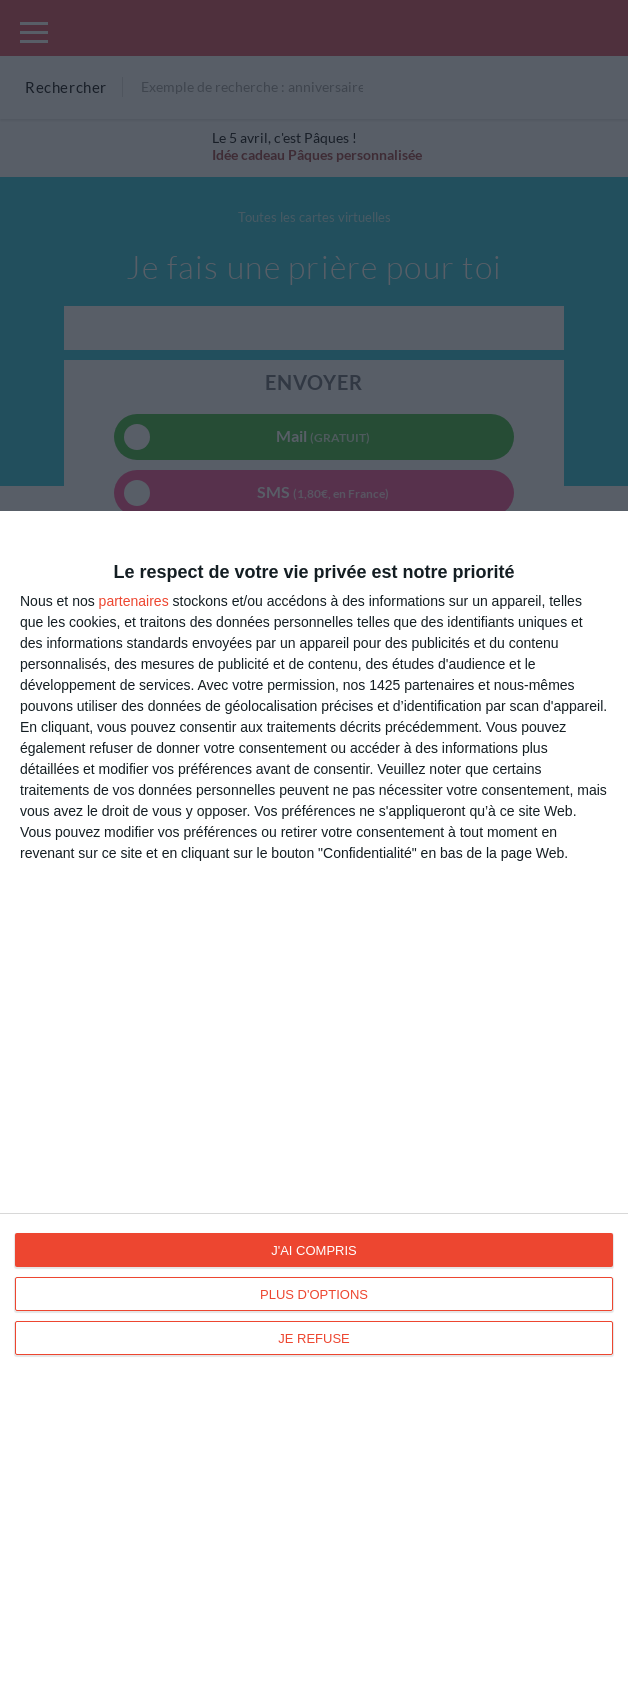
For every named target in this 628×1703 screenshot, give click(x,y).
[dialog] (314, 1107)
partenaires (134, 601)
